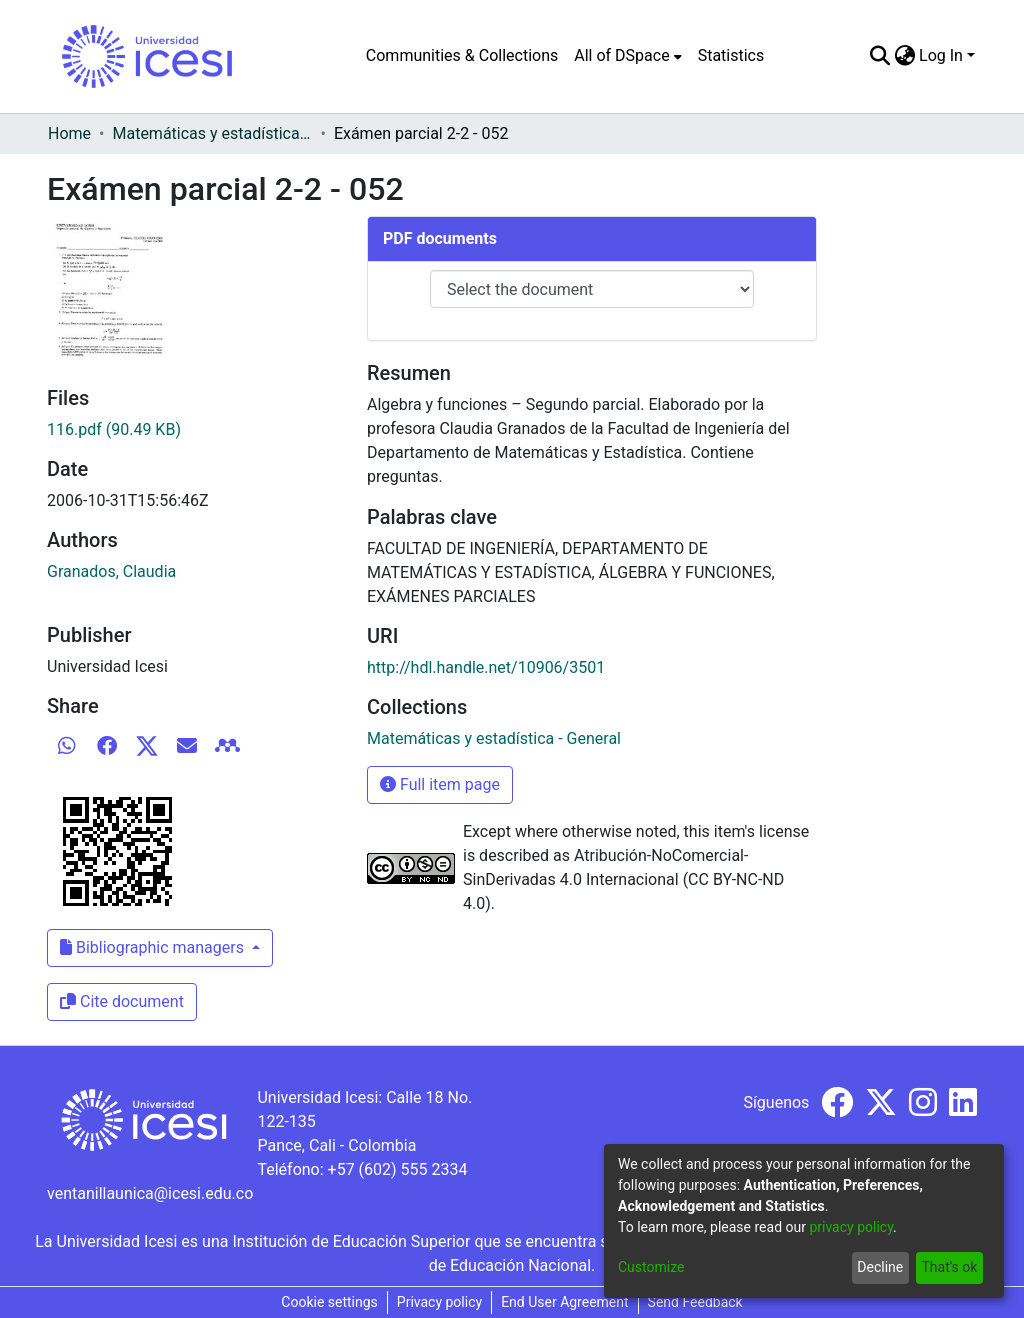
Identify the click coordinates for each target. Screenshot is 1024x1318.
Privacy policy (439, 1302)
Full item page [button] (440, 784)
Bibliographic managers (154, 947)
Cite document (122, 1001)
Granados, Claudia (111, 571)
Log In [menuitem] (941, 55)
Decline (880, 1267)
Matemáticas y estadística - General (212, 133)
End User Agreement (564, 1302)
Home (69, 133)
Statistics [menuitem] (731, 55)
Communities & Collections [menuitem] (462, 55)
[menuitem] (627, 56)
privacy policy (851, 1227)
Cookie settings (329, 1302)
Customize (651, 1267)
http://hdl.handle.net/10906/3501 (486, 667)
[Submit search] (879, 56)
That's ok (949, 1267)
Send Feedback (695, 1302)
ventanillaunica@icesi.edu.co (150, 1193)
